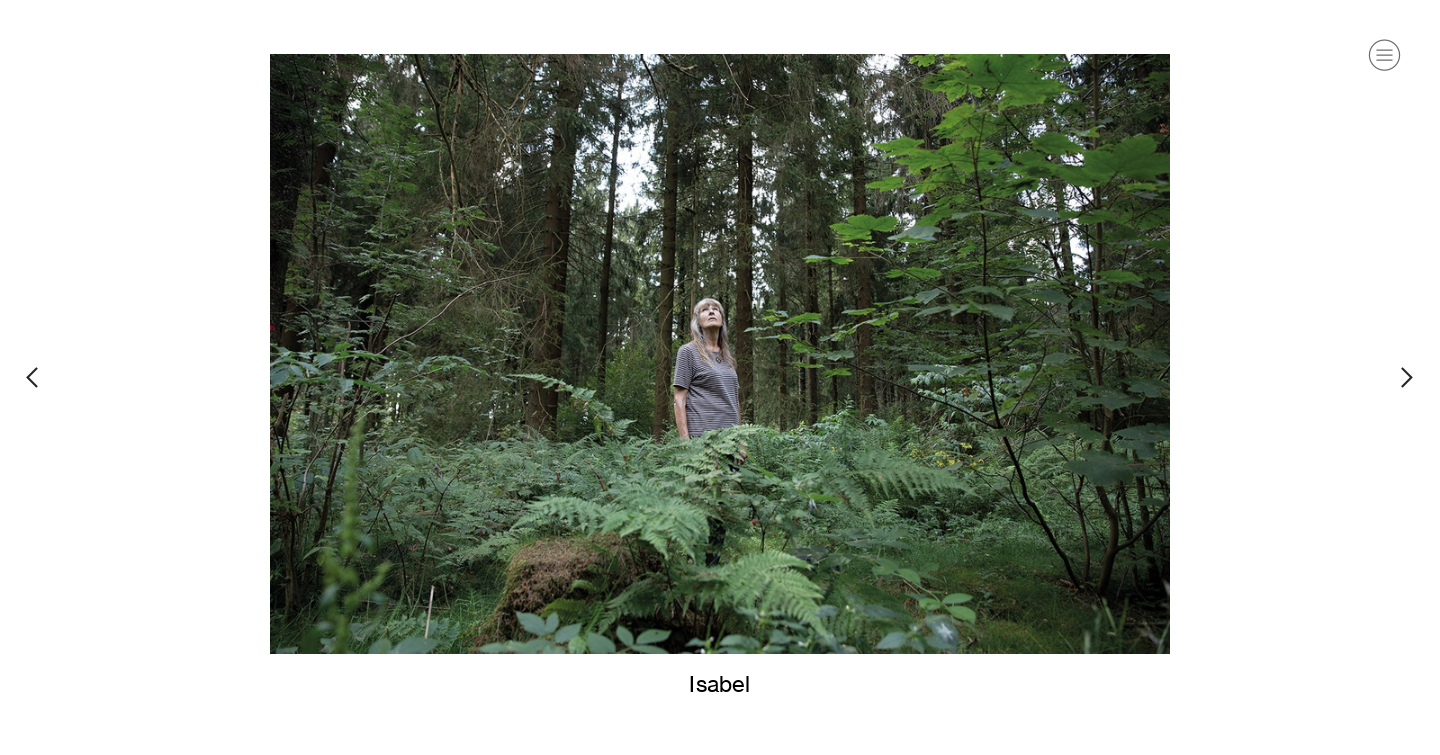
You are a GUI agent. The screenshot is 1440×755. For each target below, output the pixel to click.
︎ (1384, 55)
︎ (32, 376)
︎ (1407, 376)
